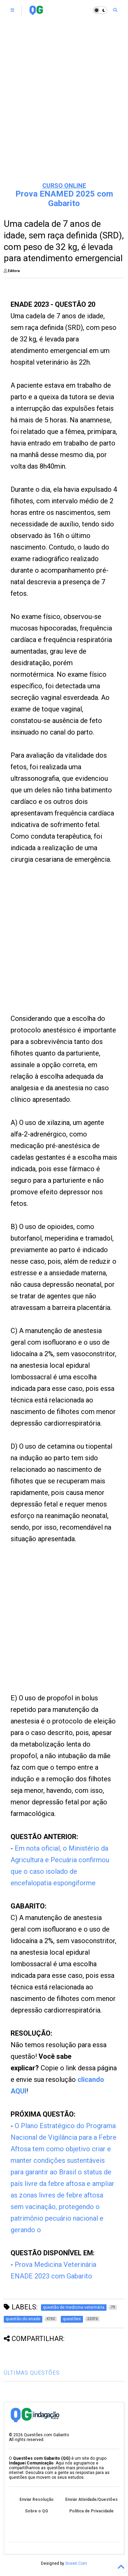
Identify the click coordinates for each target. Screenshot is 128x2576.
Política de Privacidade (91, 2511)
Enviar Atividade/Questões (91, 2499)
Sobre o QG (36, 2511)
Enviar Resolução (36, 2499)
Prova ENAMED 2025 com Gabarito (64, 198)
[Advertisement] (64, 108)
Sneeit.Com (76, 2563)
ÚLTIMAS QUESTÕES (32, 2373)
